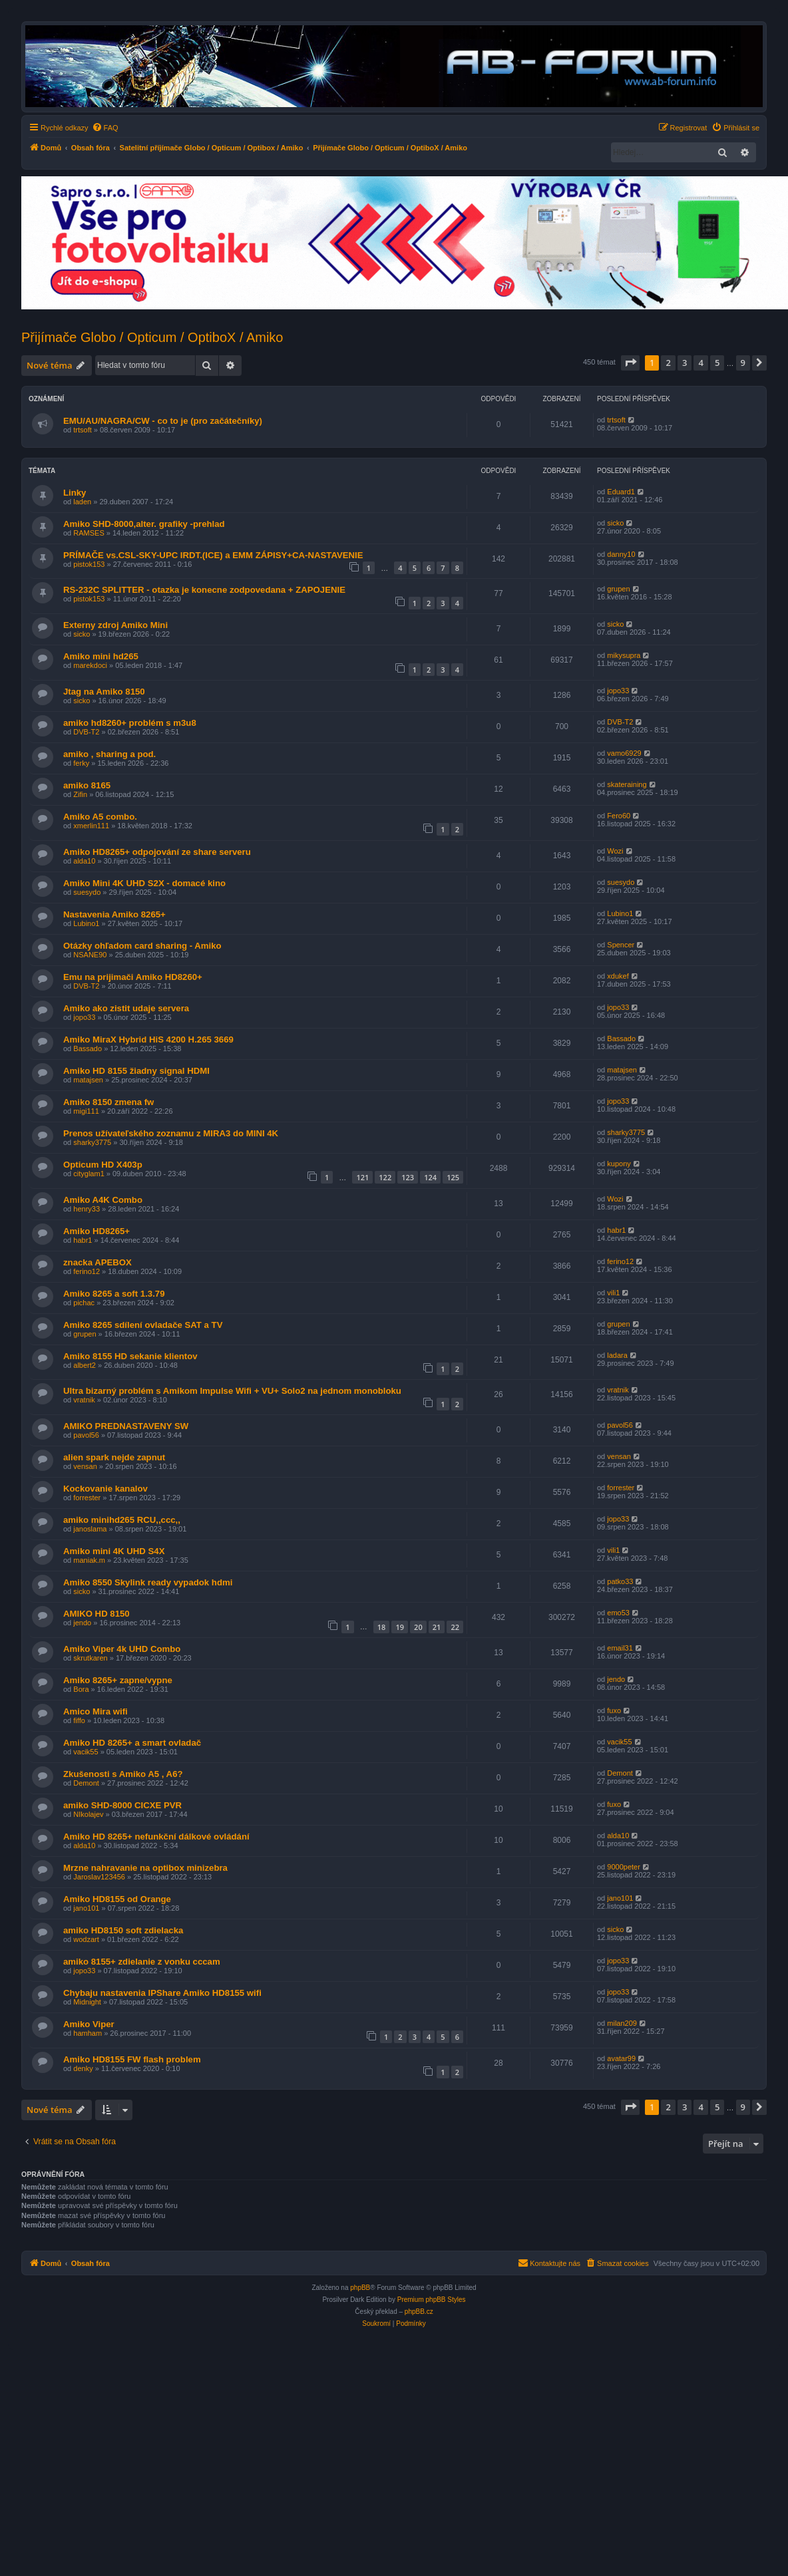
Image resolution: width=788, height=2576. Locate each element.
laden (82, 502)
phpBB (360, 2287)
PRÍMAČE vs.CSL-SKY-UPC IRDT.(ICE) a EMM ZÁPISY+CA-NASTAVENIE (213, 555)
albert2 (84, 1365)
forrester (86, 1498)
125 (453, 1177)
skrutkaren (90, 1658)
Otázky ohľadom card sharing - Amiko (142, 946)
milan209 (622, 2023)
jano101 (86, 1908)
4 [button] (700, 363)
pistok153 (88, 564)
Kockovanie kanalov (105, 1489)
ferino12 (86, 1271)
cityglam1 (88, 1174)
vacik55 (85, 1752)
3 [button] (684, 363)
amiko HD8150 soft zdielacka (123, 1930)
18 (381, 1627)
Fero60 (618, 816)
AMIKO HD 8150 (96, 1614)
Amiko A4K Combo (102, 1200)
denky (83, 2068)
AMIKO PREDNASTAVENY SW (125, 1426)
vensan (85, 1466)
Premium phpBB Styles (431, 2299)
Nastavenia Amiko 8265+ (114, 914)
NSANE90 (89, 955)
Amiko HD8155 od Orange (117, 1899)
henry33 (86, 1209)
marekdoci (90, 665)
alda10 (84, 861)
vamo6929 (624, 753)
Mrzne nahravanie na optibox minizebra (145, 1868)
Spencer (620, 945)
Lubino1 (86, 923)
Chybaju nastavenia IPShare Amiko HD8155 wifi (162, 1993)
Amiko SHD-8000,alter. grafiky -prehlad (144, 524)
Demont (86, 1783)
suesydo (86, 892)
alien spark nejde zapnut (114, 1457)
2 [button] (668, 363)
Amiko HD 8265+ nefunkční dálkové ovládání (156, 1837)
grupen (618, 589)
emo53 (618, 1613)
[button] (630, 362)
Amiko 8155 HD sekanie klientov (130, 1356)
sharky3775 (92, 1142)
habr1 (82, 1240)
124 (430, 1177)
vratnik (84, 1400)
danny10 (621, 554)
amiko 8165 (86, 785)
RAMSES (88, 533)
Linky (74, 493)
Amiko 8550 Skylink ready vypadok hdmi (147, 1582)
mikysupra (623, 655)
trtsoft (82, 430)
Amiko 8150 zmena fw (108, 1102)
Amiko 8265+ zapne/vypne (117, 1680)
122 (385, 1177)
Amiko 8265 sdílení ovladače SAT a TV (142, 1325)
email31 (620, 1648)
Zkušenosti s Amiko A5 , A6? (123, 1774)
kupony (618, 1164)
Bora (81, 1689)
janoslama (89, 1529)
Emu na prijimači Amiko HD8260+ (132, 977)
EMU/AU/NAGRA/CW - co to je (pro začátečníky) (162, 421)
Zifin (80, 794)
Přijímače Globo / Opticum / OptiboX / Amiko (152, 337)
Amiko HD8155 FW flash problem (132, 2059)
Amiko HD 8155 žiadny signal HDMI (136, 1071)
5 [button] (717, 363)
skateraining (626, 784)
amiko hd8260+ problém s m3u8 (129, 723)
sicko (615, 523)
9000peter (623, 1867)
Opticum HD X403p (102, 1165)
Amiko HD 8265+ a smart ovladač (132, 1743)
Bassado (87, 1048)
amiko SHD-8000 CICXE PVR (122, 1805)
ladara (617, 1355)
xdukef (617, 976)
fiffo (79, 1720)
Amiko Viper (88, 2024)
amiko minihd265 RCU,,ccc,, (121, 1520)
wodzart (86, 1939)
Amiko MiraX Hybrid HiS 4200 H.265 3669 (148, 1040)
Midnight (87, 2002)
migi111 (86, 1111)
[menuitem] (105, 128)
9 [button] (743, 363)
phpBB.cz (419, 2311)
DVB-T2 (86, 732)
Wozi (615, 851)
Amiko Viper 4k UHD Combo (121, 1649)
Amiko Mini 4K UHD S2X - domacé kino (144, 883)
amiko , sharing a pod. (109, 754)
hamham (87, 2033)
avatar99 (621, 2058)
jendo (82, 1623)
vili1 (613, 1293)
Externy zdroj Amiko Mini (115, 625)
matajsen (88, 1080)
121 (362, 1177)
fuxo (614, 1710)
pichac (84, 1303)
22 (455, 1627)
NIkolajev (88, 1814)
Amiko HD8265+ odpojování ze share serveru (157, 852)
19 (399, 1627)
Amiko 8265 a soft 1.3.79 (113, 1294)
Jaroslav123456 (99, 1877)
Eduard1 (621, 492)
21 (437, 1627)
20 (418, 1627)
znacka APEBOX (97, 1262)
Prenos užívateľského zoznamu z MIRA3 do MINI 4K (170, 1133)
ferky (81, 763)
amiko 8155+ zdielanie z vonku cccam (141, 1962)
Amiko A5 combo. (100, 817)
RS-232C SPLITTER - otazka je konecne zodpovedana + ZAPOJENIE (204, 590)
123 (407, 1177)
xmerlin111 (91, 826)
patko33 (620, 1581)
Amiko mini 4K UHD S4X (113, 1551)
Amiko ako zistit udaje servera (126, 1008)
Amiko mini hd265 (100, 656)
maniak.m (89, 1560)
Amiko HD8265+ (96, 1231)
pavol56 (86, 1435)
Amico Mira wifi (95, 1711)
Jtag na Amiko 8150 (104, 692)
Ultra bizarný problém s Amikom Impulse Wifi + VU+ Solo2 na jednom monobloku (232, 1391)
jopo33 (618, 691)
